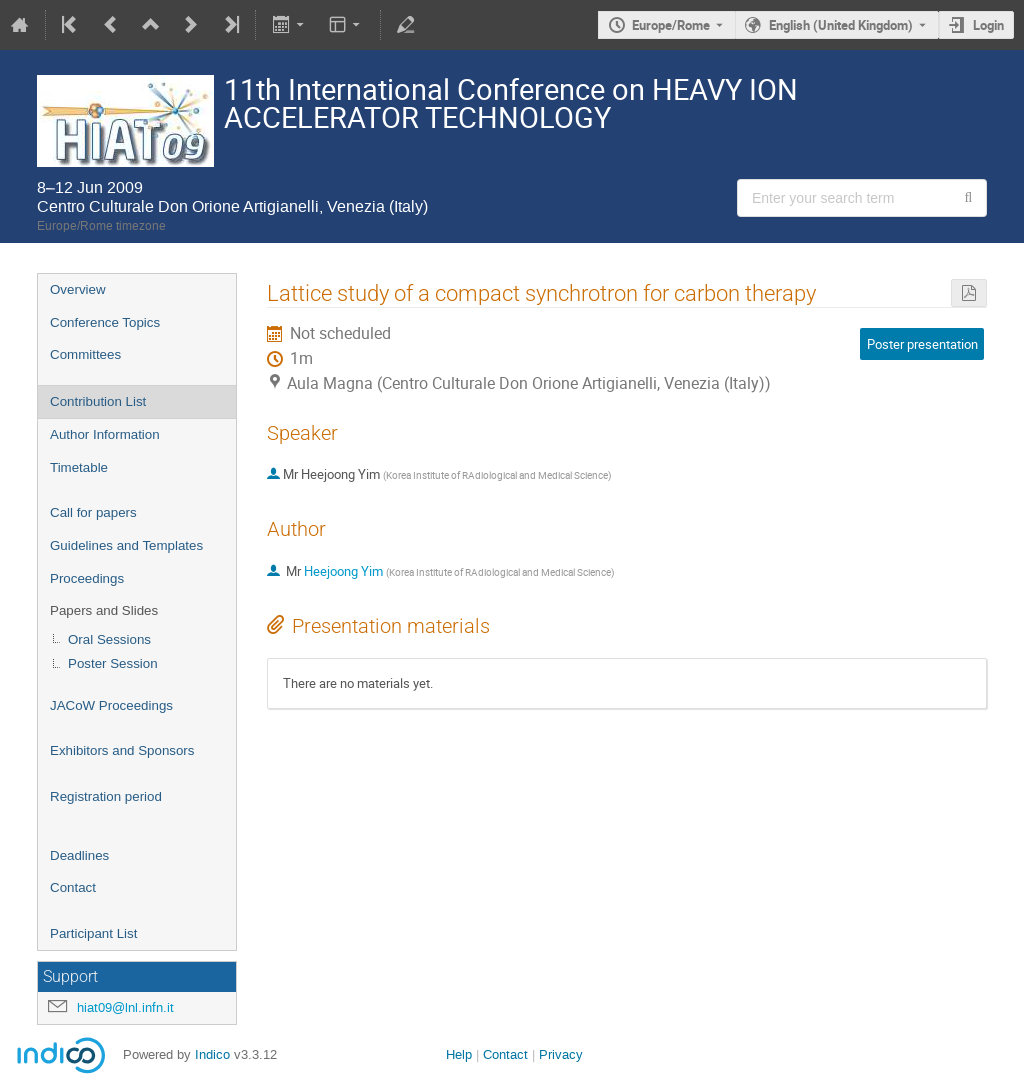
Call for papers (93, 512)
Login (988, 25)
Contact (73, 887)
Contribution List (98, 401)
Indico (212, 1054)
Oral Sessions (109, 639)
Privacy (561, 1054)
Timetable (79, 467)
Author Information (105, 434)
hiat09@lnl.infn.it (125, 1007)
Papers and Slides (104, 610)
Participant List (93, 933)
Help (459, 1054)
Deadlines (79, 855)
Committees (85, 354)
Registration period (106, 796)
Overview (78, 289)
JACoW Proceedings (111, 705)
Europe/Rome (671, 25)
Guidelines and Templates (126, 545)
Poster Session (113, 663)
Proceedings (87, 578)
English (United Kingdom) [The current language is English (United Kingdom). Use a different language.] (841, 25)
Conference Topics (105, 322)
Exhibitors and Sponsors (122, 750)
